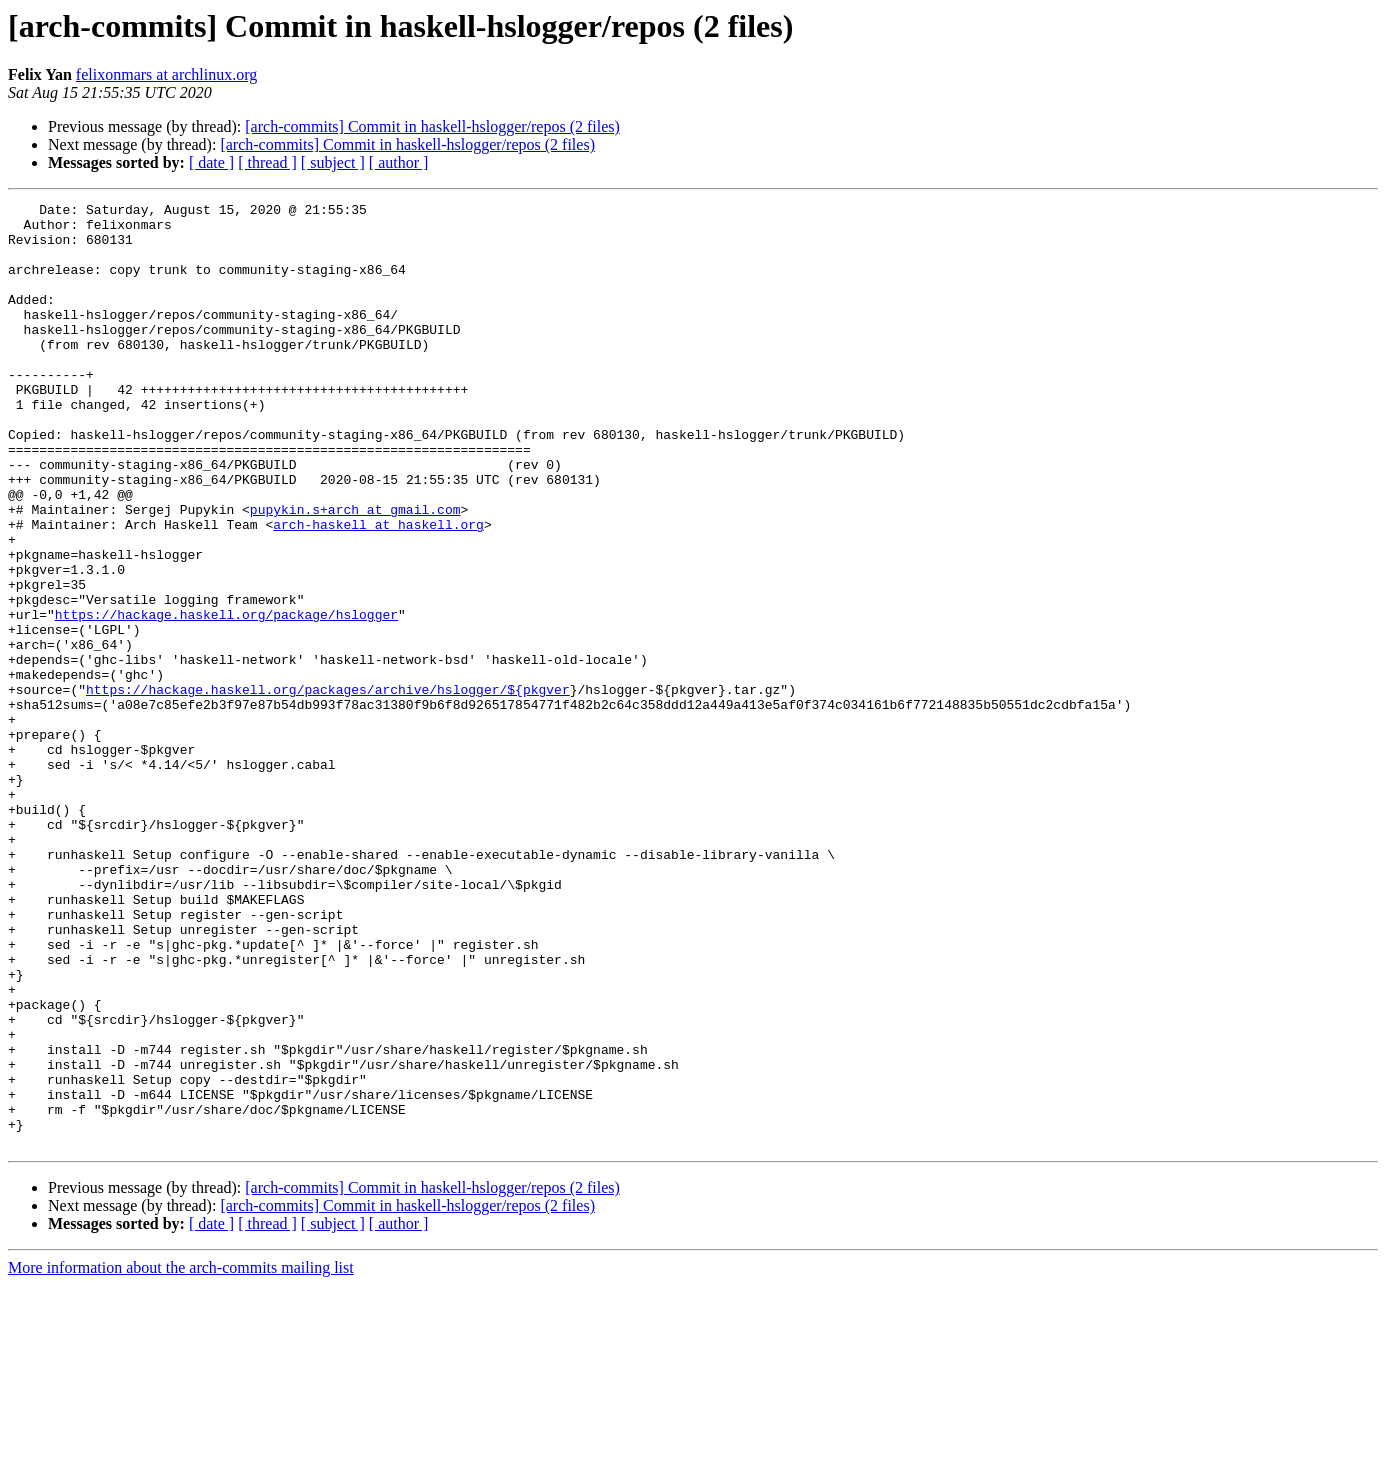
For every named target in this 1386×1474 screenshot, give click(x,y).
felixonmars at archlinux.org (166, 74)
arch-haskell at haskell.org (378, 590)
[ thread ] (267, 162)
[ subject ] (333, 162)
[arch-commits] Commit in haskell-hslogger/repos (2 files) (432, 126)
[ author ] (399, 162)
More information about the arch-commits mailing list (181, 1456)
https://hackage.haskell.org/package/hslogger (226, 698)
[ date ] (211, 162)
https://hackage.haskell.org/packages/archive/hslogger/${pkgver (328, 788)
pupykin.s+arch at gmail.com (355, 572)
